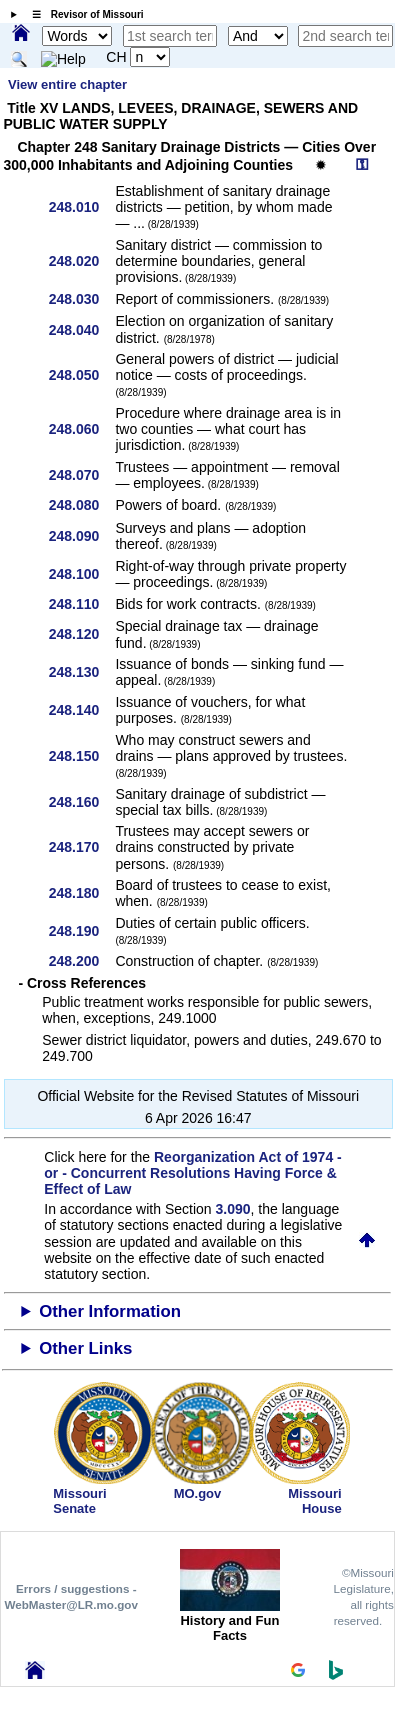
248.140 (81, 710)
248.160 (81, 802)
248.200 (81, 961)
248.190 (81, 931)
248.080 (81, 505)
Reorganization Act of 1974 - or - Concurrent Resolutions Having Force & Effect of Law (192, 1173)
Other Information (110, 1311)
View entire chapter (67, 84)
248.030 (81, 299)
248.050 (81, 375)
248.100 (81, 574)
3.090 (233, 1209)
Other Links (85, 1348)
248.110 (81, 604)
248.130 (81, 672)
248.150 (81, 756)
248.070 (81, 475)
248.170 (81, 847)
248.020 (81, 261)
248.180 (81, 893)
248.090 (81, 536)
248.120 (81, 634)
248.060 (81, 429)
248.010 (81, 207)
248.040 (81, 330)
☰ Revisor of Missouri (83, 14)
